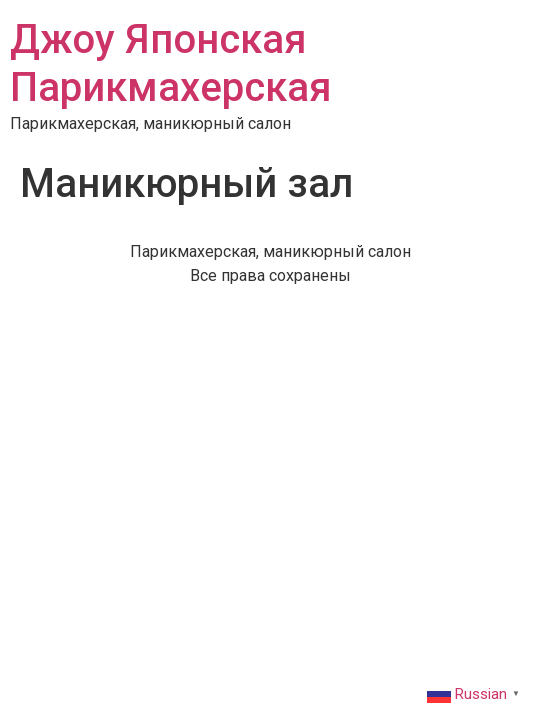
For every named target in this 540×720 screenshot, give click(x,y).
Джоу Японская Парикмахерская (171, 63)
